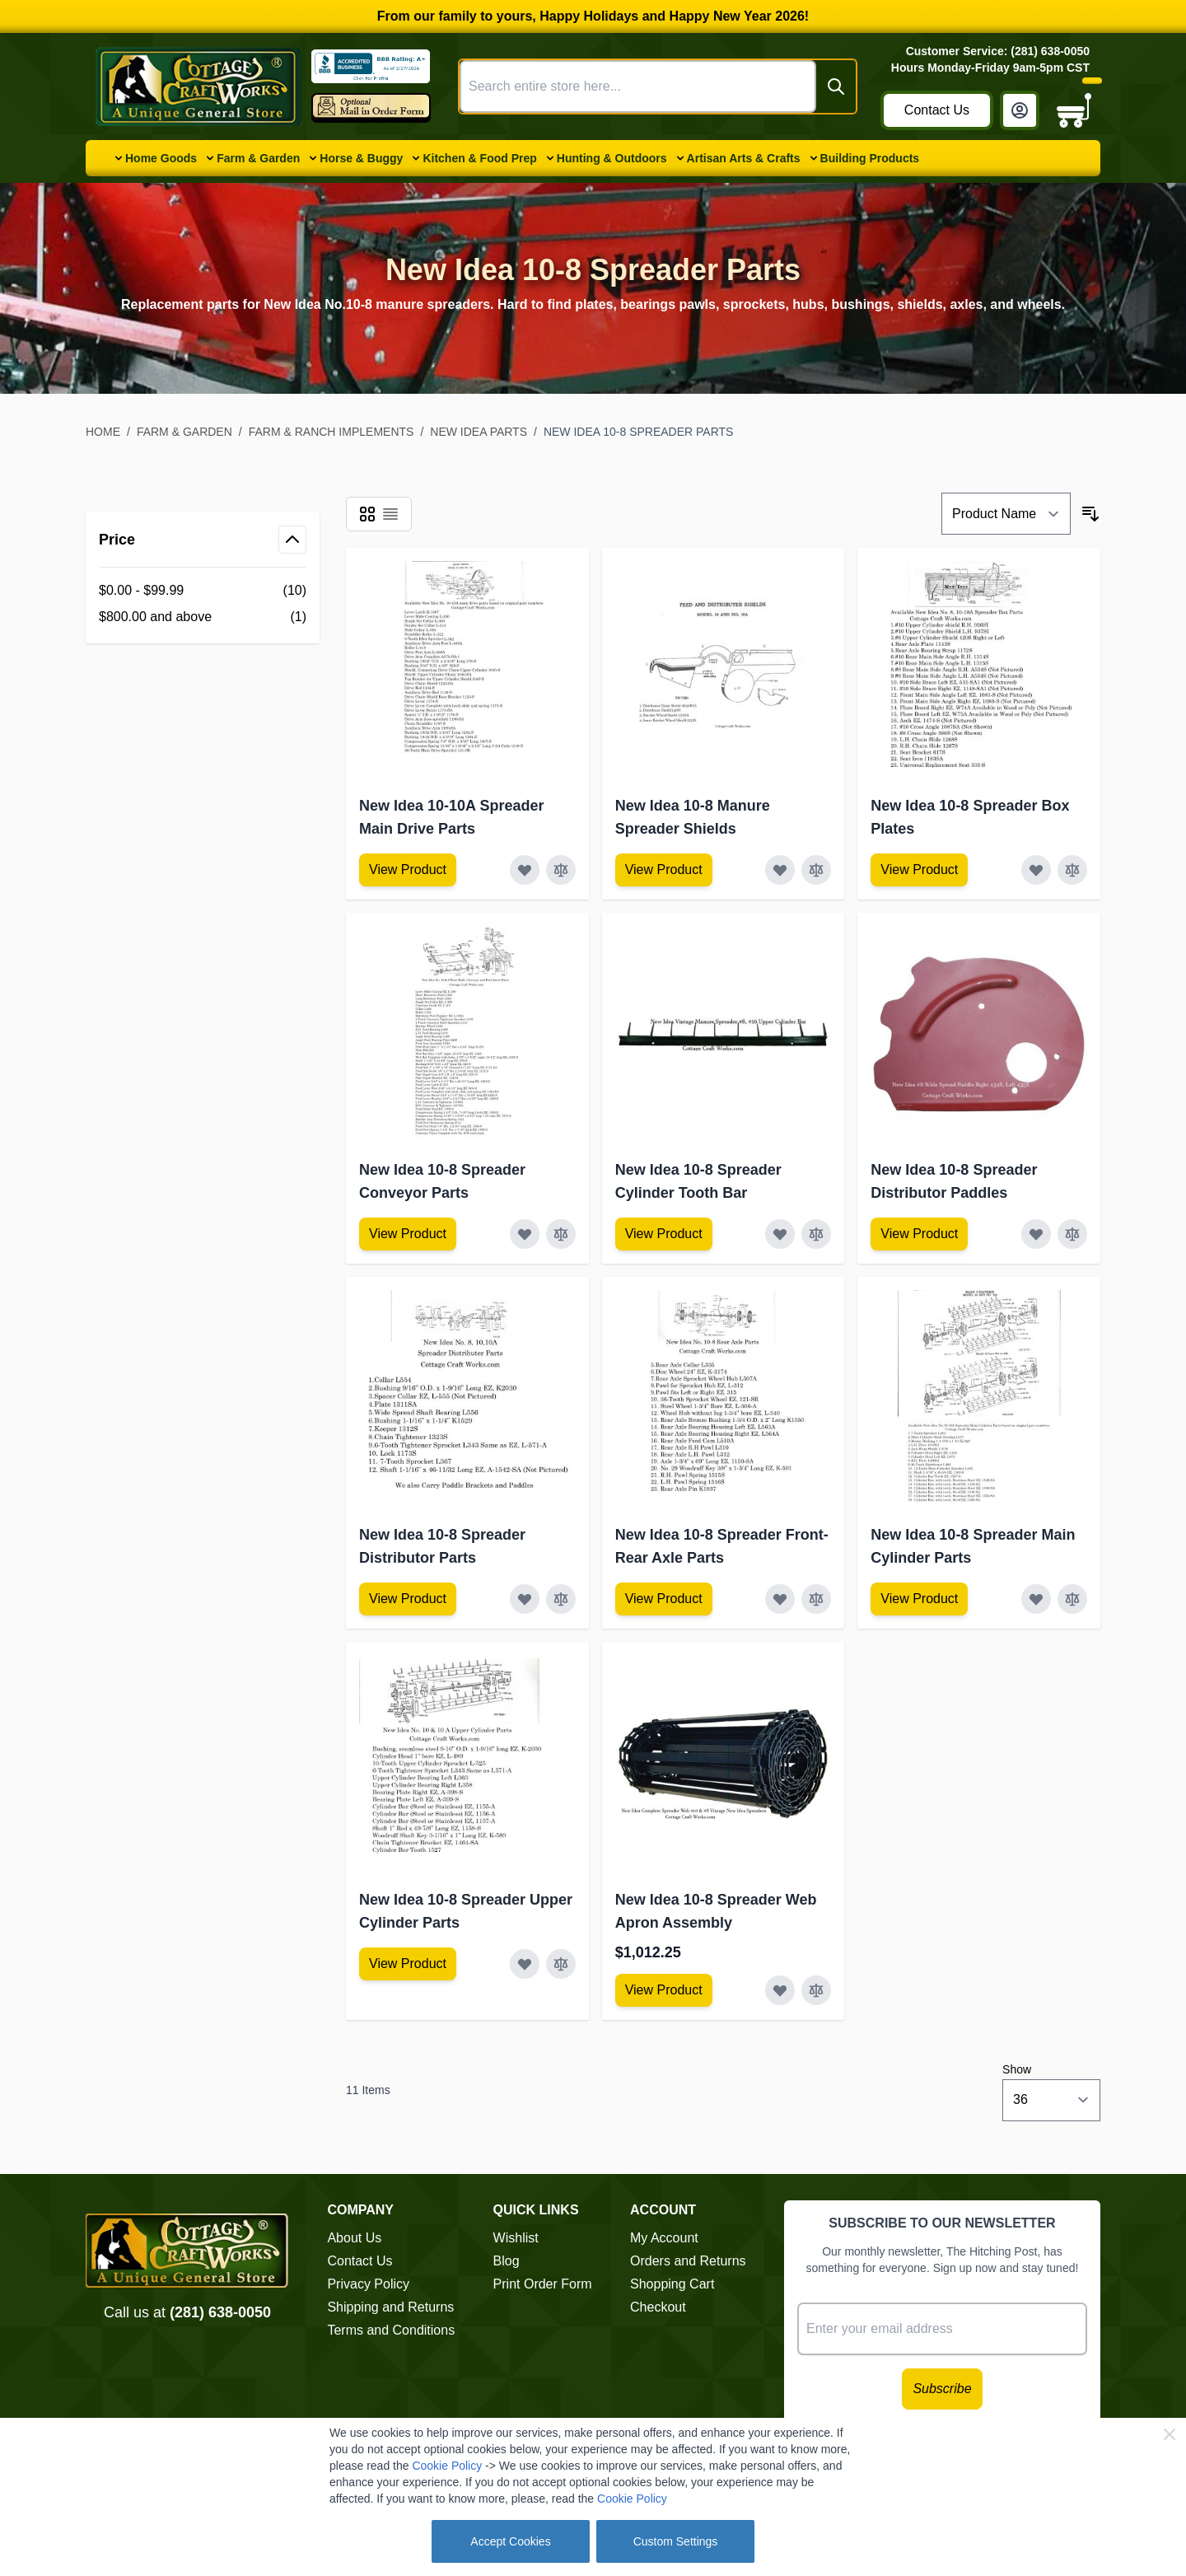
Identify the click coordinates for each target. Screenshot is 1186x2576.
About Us (354, 2238)
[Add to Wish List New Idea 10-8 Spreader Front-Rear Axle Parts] (780, 1599)
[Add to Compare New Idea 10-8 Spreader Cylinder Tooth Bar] (816, 1234)
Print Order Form (542, 2284)
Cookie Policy (447, 2465)
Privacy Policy (368, 2284)
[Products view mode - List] (390, 514)
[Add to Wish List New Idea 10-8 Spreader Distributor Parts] (524, 1599)
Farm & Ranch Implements (331, 431)
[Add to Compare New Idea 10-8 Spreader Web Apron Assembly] (816, 1990)
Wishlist (516, 2238)
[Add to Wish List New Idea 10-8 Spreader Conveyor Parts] (524, 1234)
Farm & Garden (258, 158)
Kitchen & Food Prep (479, 158)
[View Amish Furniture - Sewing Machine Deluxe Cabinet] (407, 869)
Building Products (870, 158)
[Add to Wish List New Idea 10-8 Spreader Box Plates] (1036, 870)
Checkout (658, 2307)
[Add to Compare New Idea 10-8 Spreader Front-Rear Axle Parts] (816, 1599)
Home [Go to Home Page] (103, 431)
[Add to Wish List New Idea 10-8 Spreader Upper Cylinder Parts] (524, 1964)
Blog (506, 2261)
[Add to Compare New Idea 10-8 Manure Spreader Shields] (816, 870)
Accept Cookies (510, 2541)
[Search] (836, 86)
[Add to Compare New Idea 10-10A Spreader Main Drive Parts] (561, 870)
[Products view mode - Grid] (367, 514)
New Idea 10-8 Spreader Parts (639, 431)
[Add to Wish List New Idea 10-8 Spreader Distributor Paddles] (1036, 1234)
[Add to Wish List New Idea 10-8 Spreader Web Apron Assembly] (780, 1990)
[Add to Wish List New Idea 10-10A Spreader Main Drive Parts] (524, 870)
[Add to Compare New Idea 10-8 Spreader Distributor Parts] (561, 1599)
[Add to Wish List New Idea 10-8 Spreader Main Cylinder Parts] (1036, 1599)
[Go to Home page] (198, 86)
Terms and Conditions (391, 2330)
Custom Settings (675, 2541)
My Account (664, 2238)
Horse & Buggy (361, 158)
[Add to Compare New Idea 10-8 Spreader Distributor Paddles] (1072, 1234)
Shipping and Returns (390, 2307)
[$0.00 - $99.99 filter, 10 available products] (202, 590)
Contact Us (936, 110)
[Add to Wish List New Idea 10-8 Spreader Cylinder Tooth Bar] (780, 1234)
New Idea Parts (478, 431)
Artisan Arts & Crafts (744, 158)
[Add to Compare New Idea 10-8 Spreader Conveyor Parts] (561, 1234)
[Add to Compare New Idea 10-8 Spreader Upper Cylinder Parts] (561, 1964)
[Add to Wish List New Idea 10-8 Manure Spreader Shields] (780, 870)
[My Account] (1019, 110)
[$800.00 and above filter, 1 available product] (202, 617)
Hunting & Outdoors (612, 158)
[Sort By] (1006, 514)
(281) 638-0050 (220, 2312)
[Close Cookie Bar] (1169, 2434)
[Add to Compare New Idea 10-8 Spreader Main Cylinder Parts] (1072, 1599)
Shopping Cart (672, 2284)
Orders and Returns (688, 2261)
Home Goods (161, 158)
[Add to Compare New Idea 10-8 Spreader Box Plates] (1072, 870)
